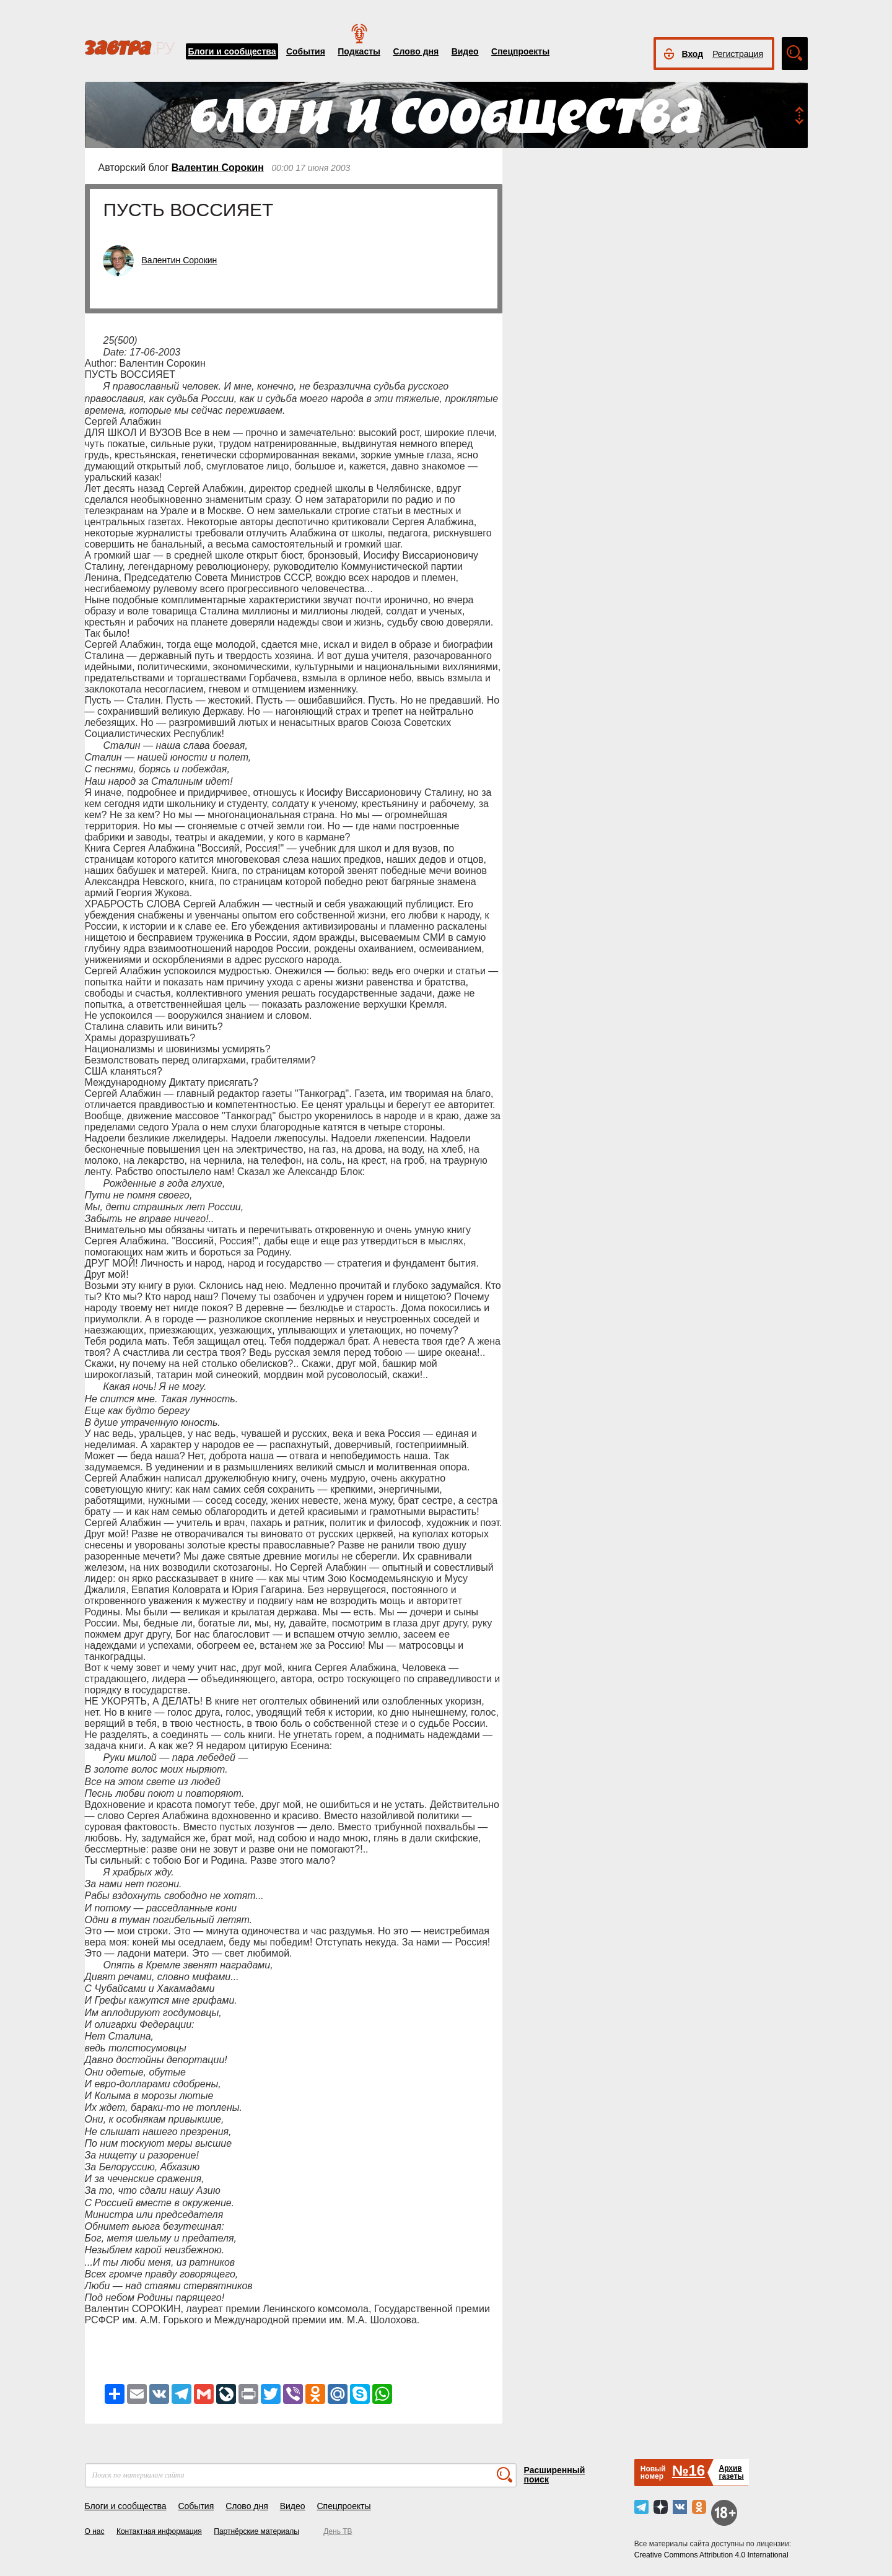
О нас (95, 2531)
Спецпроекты (520, 51)
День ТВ (337, 2531)
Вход (693, 54)
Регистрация (737, 54)
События (305, 51)
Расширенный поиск (554, 2474)
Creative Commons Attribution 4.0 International (711, 2555)
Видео (465, 51)
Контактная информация (159, 2531)
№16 (688, 2470)
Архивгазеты (731, 2472)
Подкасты (359, 51)
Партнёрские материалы (256, 2531)
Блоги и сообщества (232, 51)
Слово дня (416, 51)
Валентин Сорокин (218, 167)
